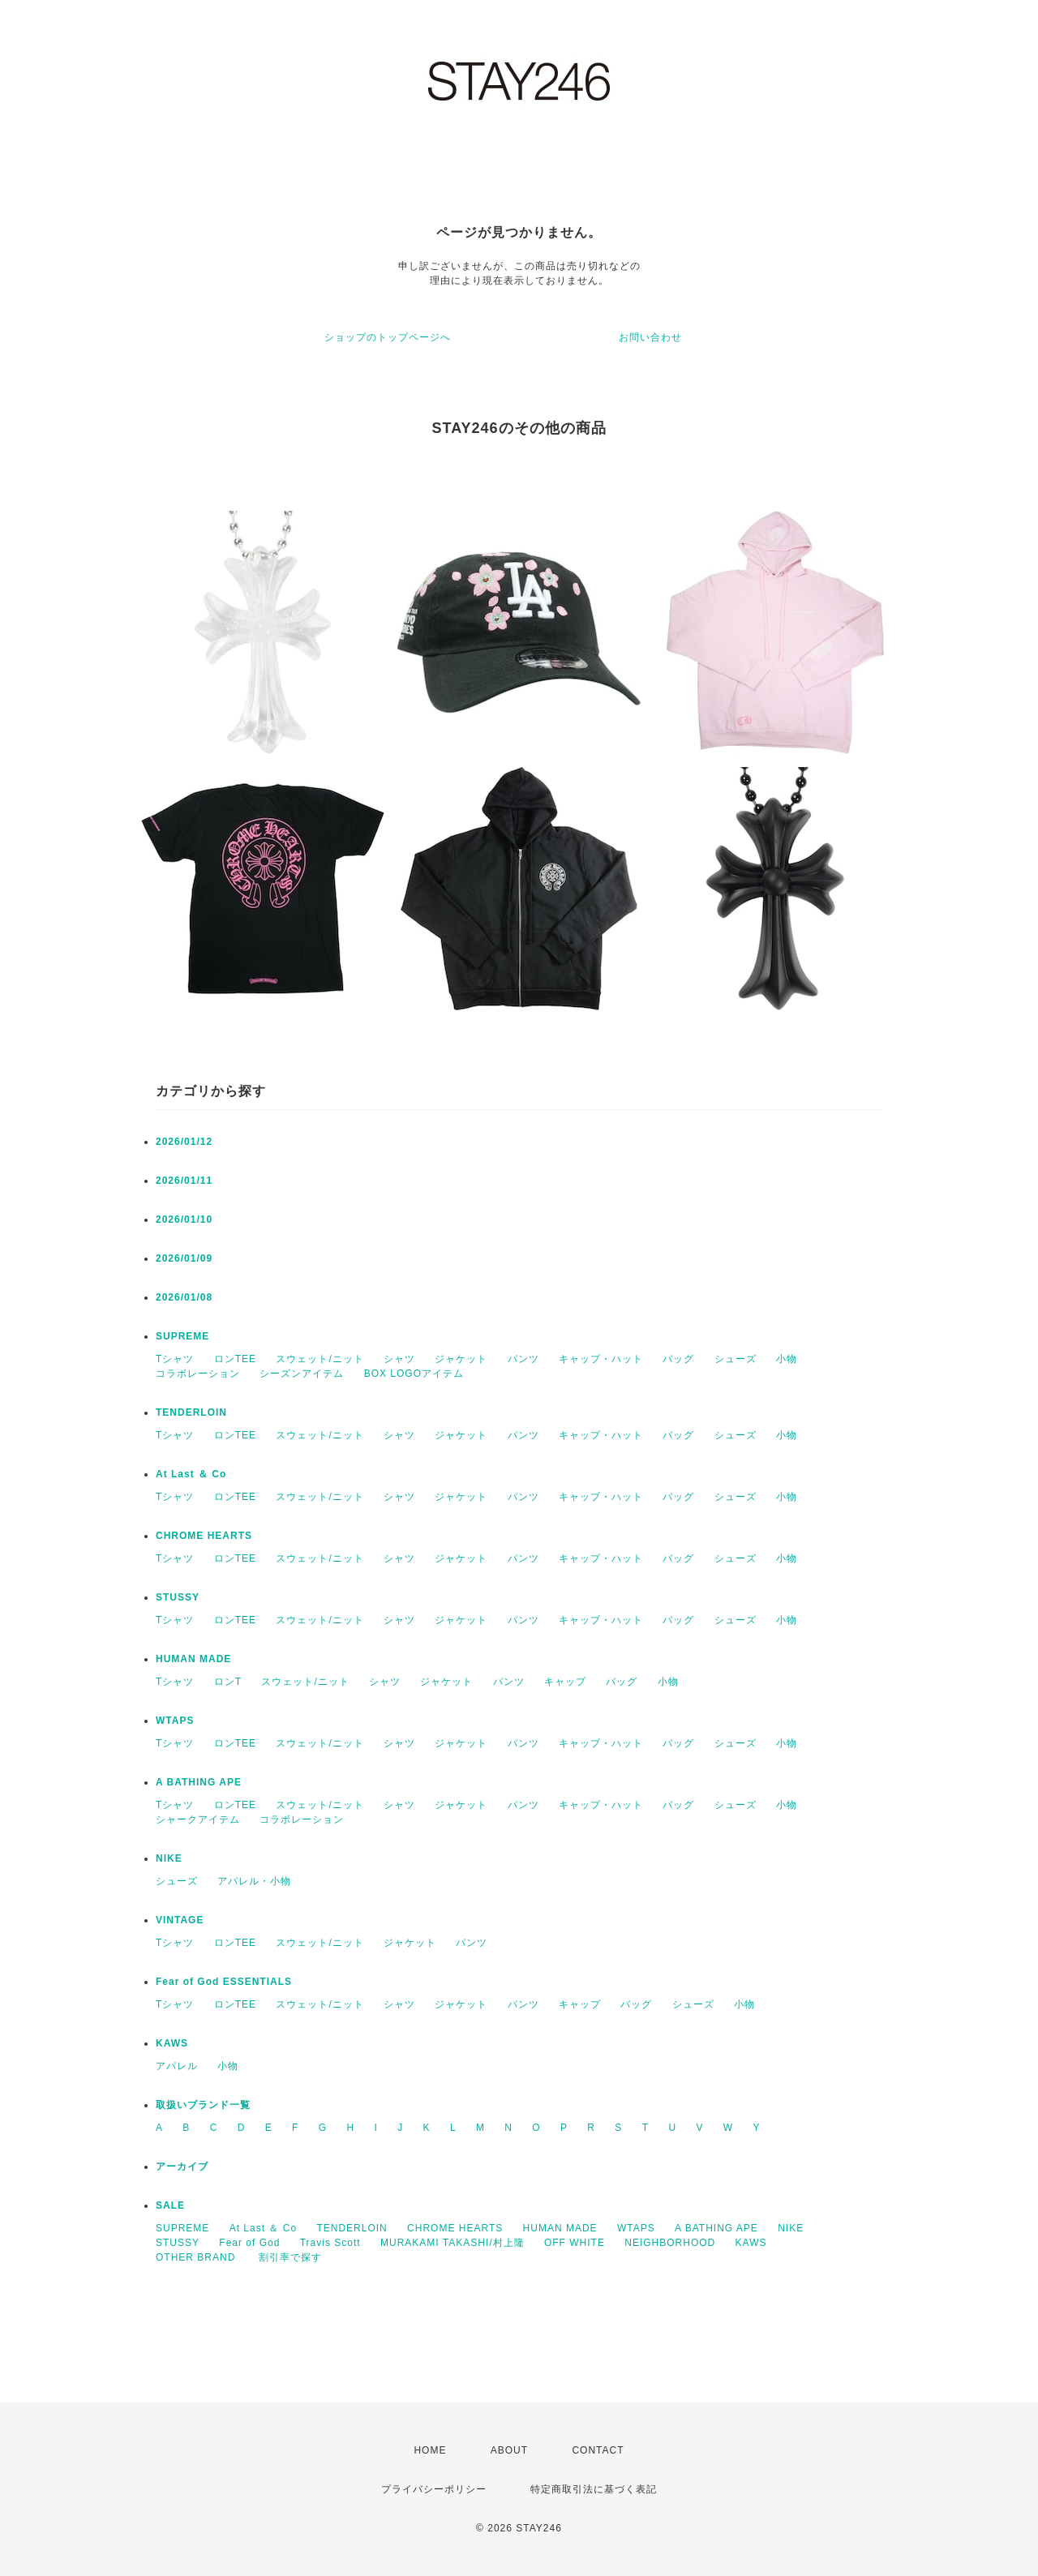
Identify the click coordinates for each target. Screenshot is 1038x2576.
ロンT (228, 1681)
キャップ (565, 1681)
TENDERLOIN (191, 1412)
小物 (786, 1359)
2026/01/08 (184, 1297)
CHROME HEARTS (204, 1535)
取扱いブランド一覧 (203, 2105)
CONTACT (598, 2450)
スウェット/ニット (319, 1359)
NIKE (169, 1858)
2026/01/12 (184, 1141)
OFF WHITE (574, 2242)
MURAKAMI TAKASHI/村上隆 (452, 2242)
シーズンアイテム (302, 1373)
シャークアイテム (198, 1819)
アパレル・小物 (254, 1881)
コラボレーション (198, 1373)
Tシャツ (175, 1359)
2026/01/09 (184, 1258)
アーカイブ (182, 2166)
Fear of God (249, 2242)
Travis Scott (330, 2242)
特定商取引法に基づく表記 (593, 2489)
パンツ (523, 1359)
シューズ (735, 1359)
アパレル (177, 2066)
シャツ (399, 1359)
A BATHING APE (199, 1782)
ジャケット (461, 1359)
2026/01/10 (184, 1219)
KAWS (172, 2043)
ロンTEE (235, 1359)
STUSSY (177, 1597)
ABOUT (509, 2450)
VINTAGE (180, 1920)
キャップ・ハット (601, 1359)
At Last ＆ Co (191, 1474)
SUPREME (182, 1336)
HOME (430, 2450)
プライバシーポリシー (434, 2489)
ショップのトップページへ (387, 337)
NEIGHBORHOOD (669, 2242)
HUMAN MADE (193, 1659)
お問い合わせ (650, 337)
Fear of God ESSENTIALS (224, 1981)
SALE (170, 2205)
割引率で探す (290, 2257)
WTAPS (175, 1720)
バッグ (678, 1359)
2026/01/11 (184, 1180)
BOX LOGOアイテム (414, 1373)
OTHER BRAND (197, 2257)
